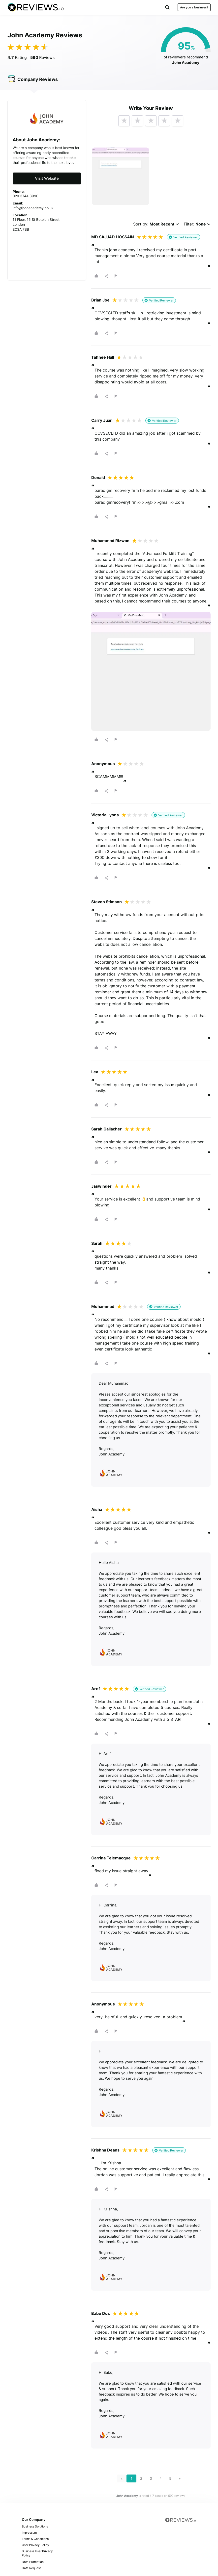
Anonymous (103, 763)
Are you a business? (194, 7)
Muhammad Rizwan (110, 540)
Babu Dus (100, 2313)
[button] (167, 7)
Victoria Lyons (105, 814)
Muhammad (102, 1306)
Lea (94, 1071)
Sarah (96, 1243)
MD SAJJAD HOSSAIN (112, 236)
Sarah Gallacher (106, 1128)
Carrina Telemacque (111, 1857)
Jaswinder (101, 1186)
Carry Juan (102, 420)
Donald (98, 477)
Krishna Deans (105, 2150)
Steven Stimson (106, 901)
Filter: (197, 224)
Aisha (96, 1509)
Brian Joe (100, 300)
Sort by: (156, 224)
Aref (95, 1688)
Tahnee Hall (102, 357)
